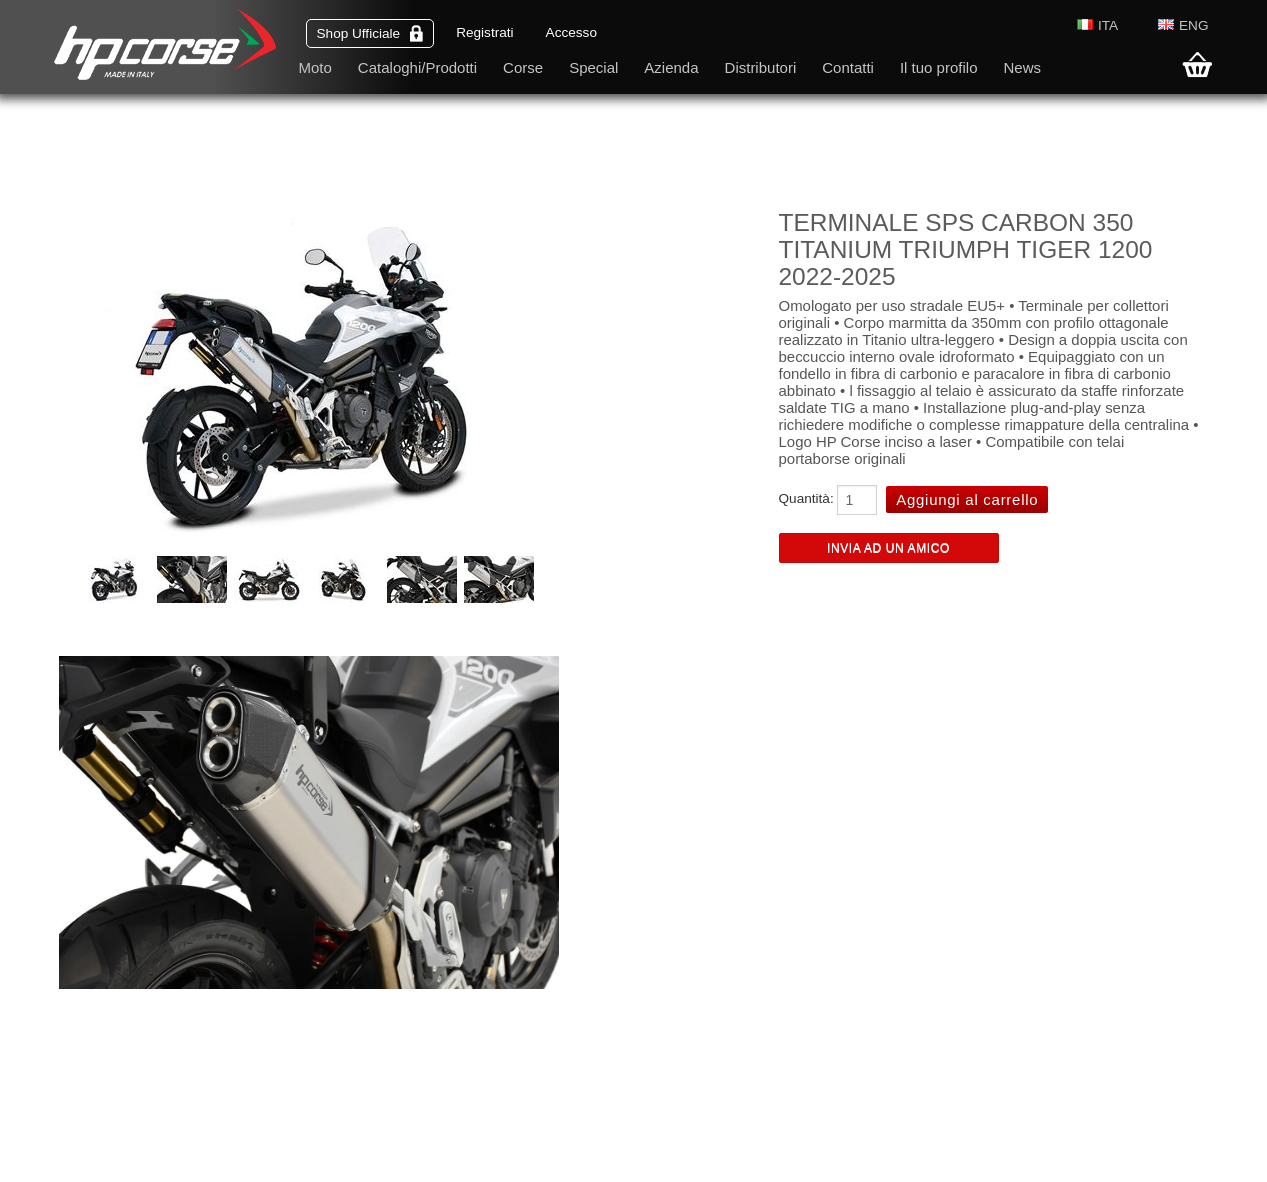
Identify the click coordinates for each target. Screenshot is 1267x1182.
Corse (523, 67)
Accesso (571, 32)
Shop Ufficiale (370, 33)
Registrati (484, 32)
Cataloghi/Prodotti (417, 67)
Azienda (671, 67)
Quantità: (806, 498)
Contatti (848, 67)
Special (593, 67)
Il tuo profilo (939, 67)
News (1022, 67)
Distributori (761, 67)
